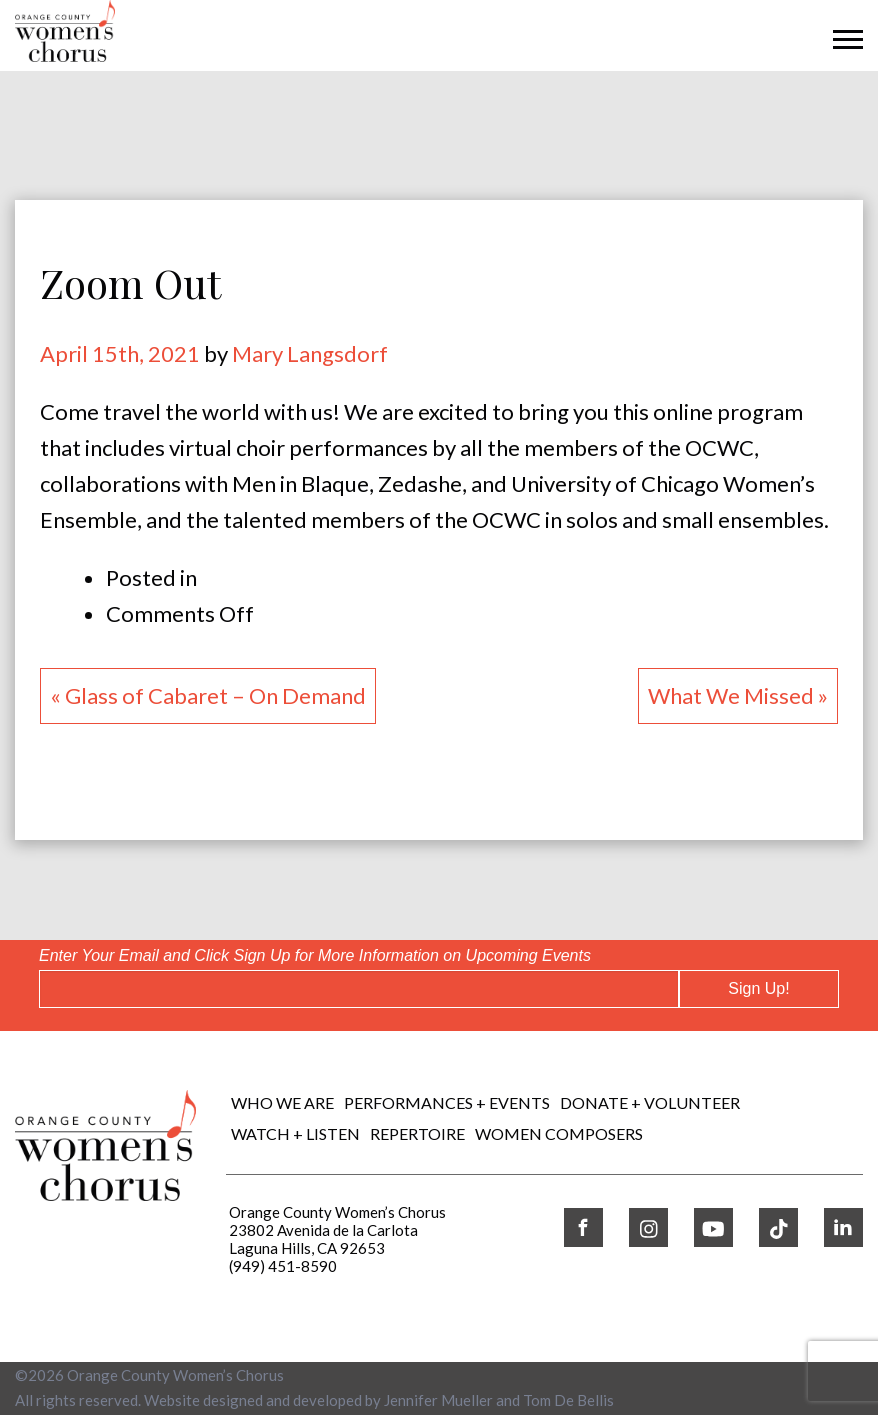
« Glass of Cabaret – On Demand (208, 695)
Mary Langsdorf (310, 353)
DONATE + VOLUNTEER (650, 1102)
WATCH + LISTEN (295, 1133)
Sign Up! (758, 988)
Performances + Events (447, 1102)
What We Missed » (738, 695)
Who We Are (282, 1102)
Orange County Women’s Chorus (175, 1375)
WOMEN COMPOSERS (559, 1133)
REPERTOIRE (417, 1133)
